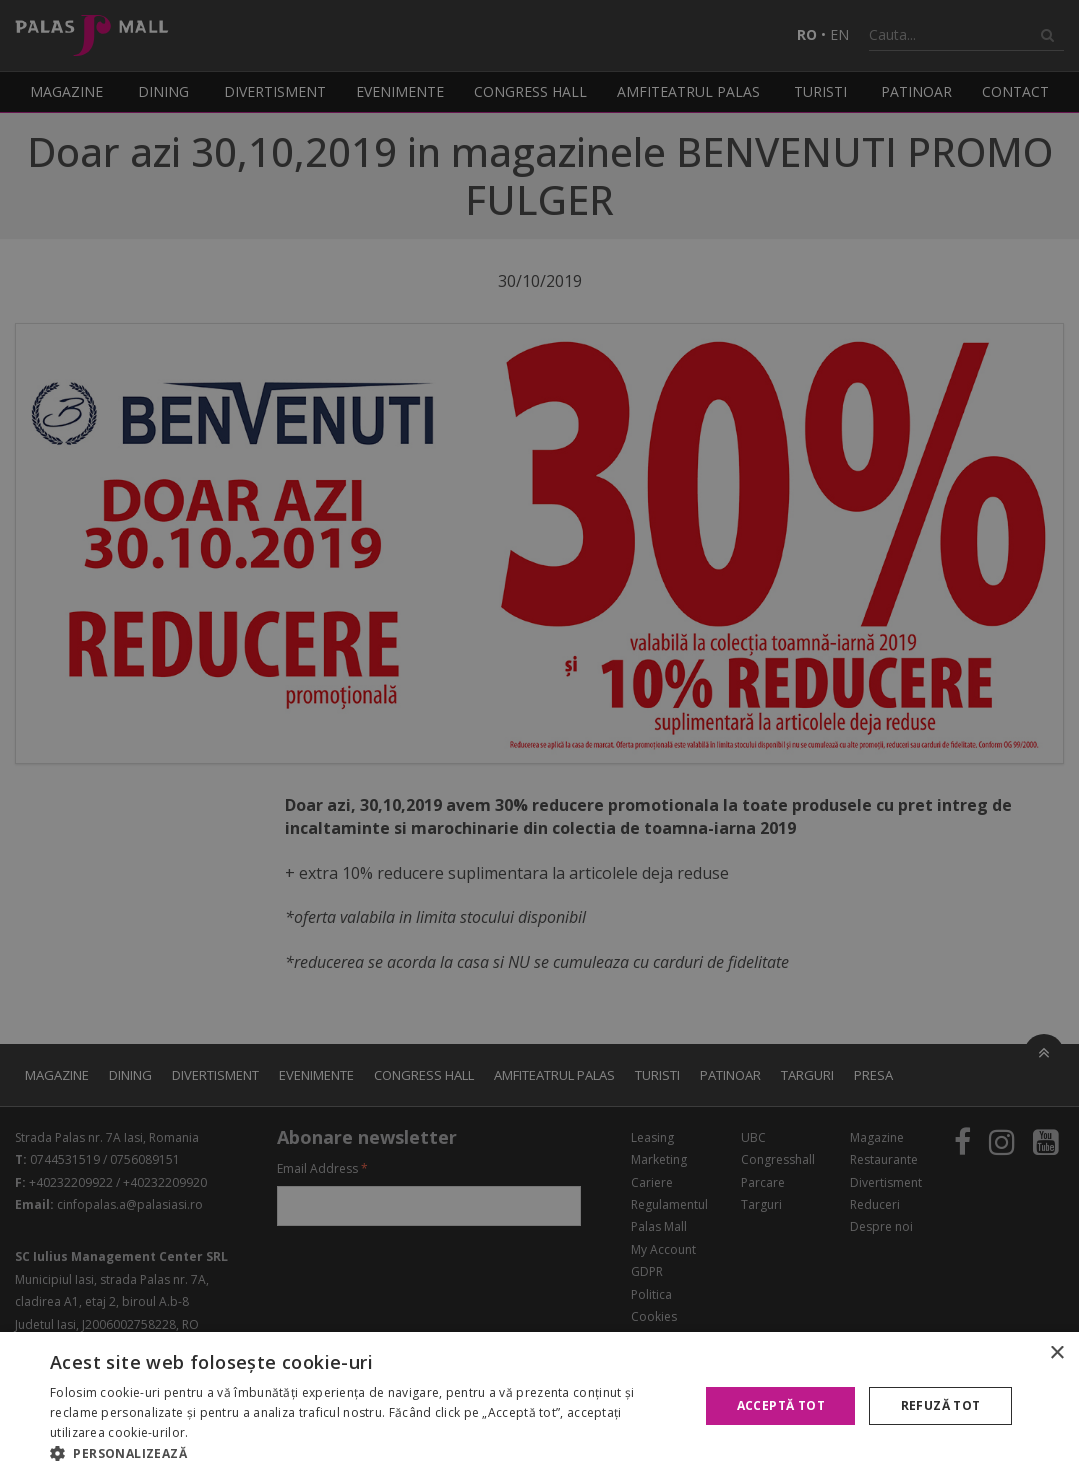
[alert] (539, 740)
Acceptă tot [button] (781, 1405)
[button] (365, 1454)
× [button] (1056, 1353)
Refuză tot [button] (941, 1405)
